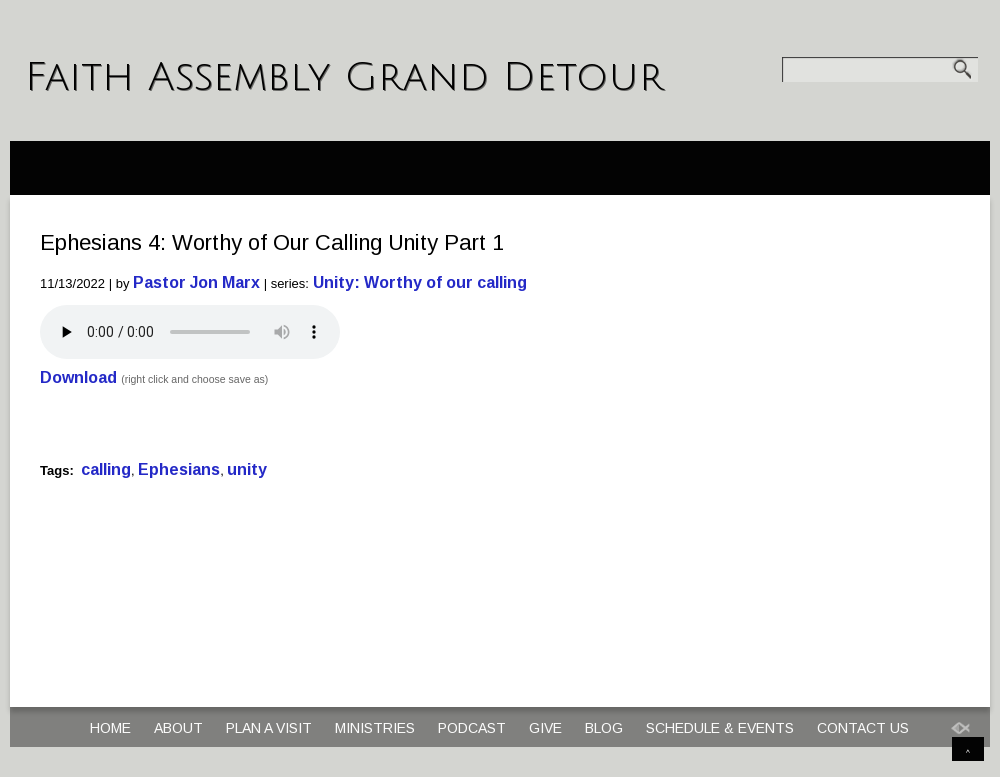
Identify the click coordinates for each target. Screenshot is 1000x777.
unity (247, 469)
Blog (604, 728)
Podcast (472, 728)
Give (545, 728)
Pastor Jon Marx (196, 282)
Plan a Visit (269, 728)
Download (78, 377)
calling (106, 469)
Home (110, 728)
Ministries (375, 728)
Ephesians (179, 469)
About (178, 728)
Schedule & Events (720, 728)
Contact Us (863, 728)
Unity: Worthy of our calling (420, 282)
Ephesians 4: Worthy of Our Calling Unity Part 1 (272, 242)
